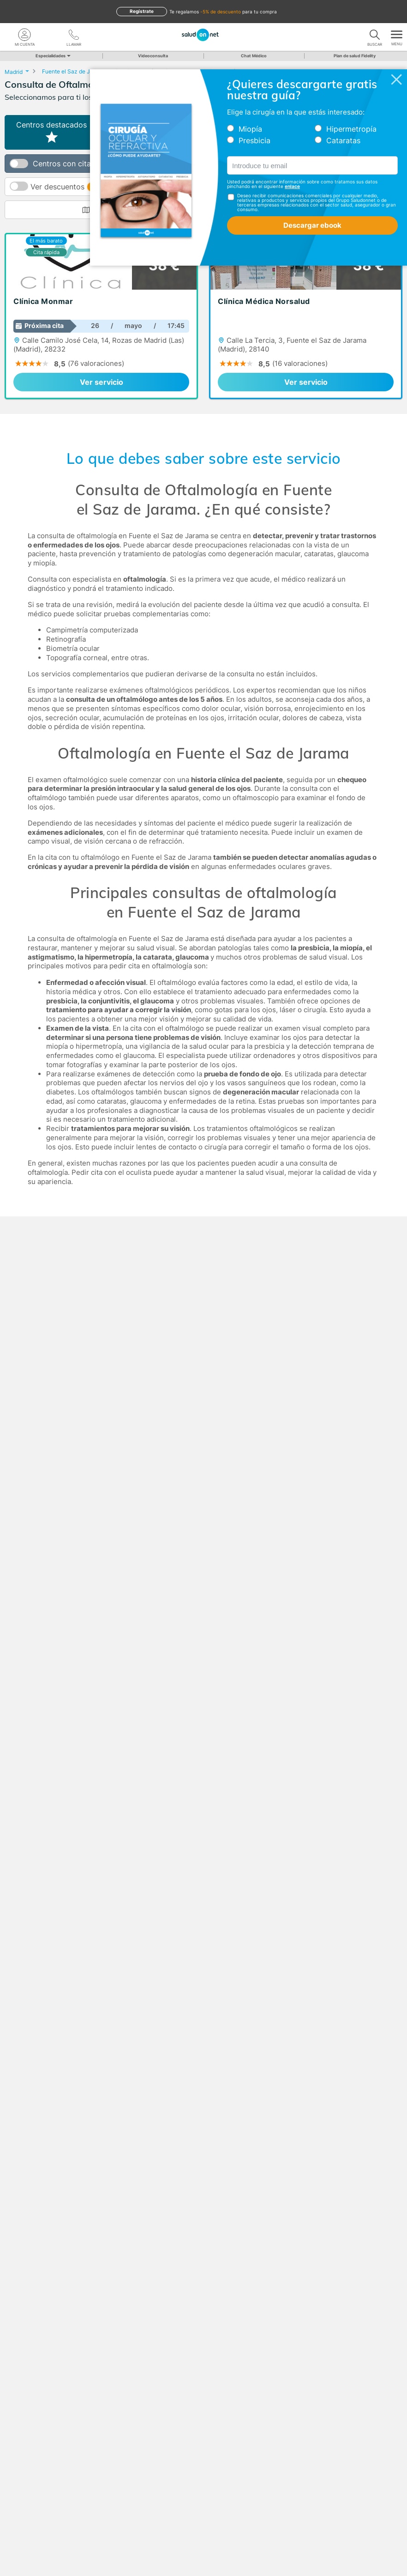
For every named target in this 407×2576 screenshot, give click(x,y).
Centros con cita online (73, 163)
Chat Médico (254, 55)
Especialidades (52, 55)
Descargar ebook (312, 225)
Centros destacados (51, 132)
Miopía (250, 129)
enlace (292, 186)
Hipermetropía (351, 129)
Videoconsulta (153, 55)
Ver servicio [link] (101, 382)
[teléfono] (74, 34)
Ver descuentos (85, 186)
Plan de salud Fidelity (355, 55)
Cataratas (343, 140)
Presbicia (254, 140)
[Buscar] (374, 34)
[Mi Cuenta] (24, 34)
